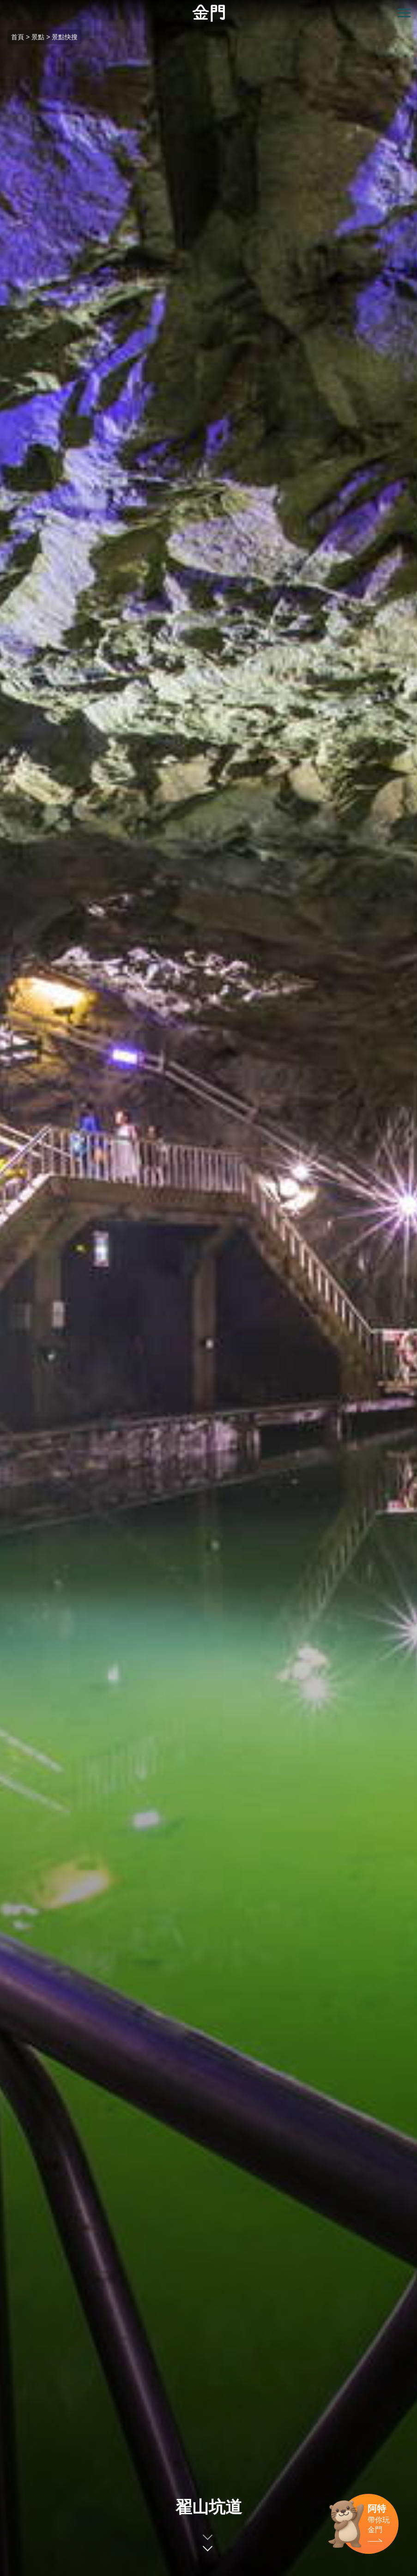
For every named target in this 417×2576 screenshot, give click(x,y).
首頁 (17, 37)
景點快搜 (65, 37)
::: (3, 5)
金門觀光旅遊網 (208, 13)
